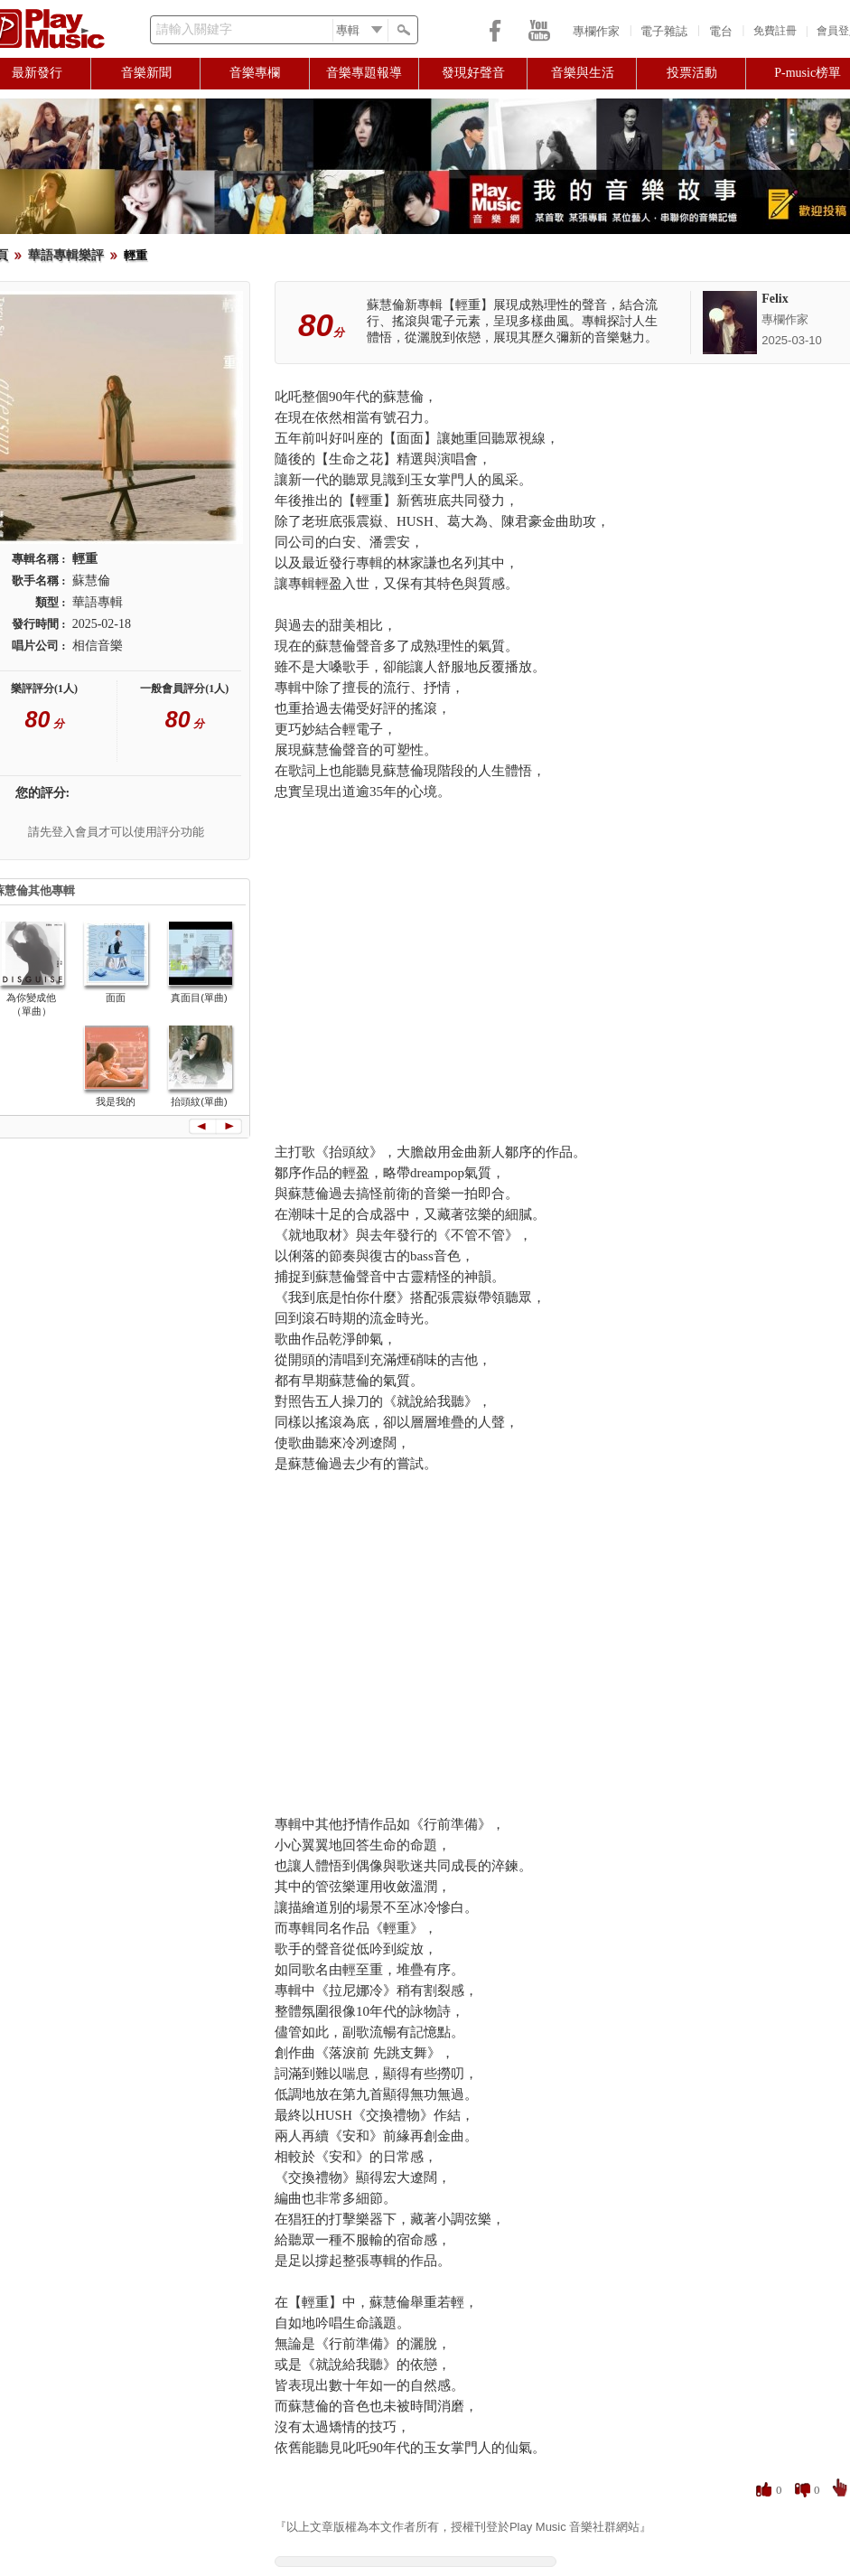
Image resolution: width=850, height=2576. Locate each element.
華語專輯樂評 (66, 255)
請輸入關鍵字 (194, 29)
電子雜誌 (663, 31)
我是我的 (115, 1101)
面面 (116, 997)
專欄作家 (596, 31)
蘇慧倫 (91, 580)
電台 (721, 31)
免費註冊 (775, 30)
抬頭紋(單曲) (199, 1101)
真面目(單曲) (199, 997)
